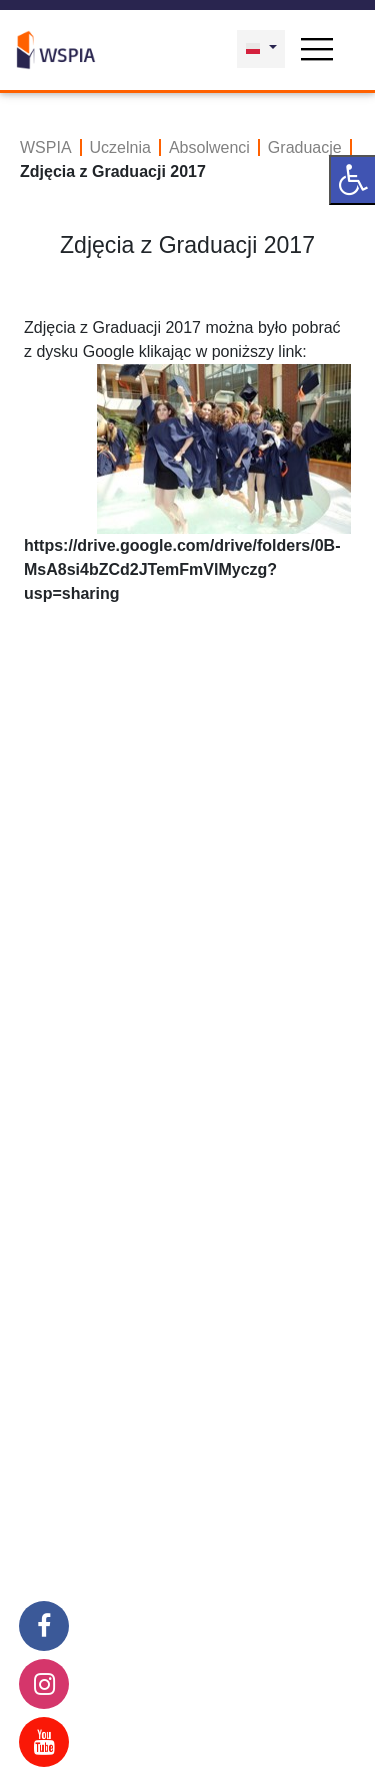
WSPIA (46, 147)
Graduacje (305, 147)
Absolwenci (209, 147)
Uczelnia (120, 147)
